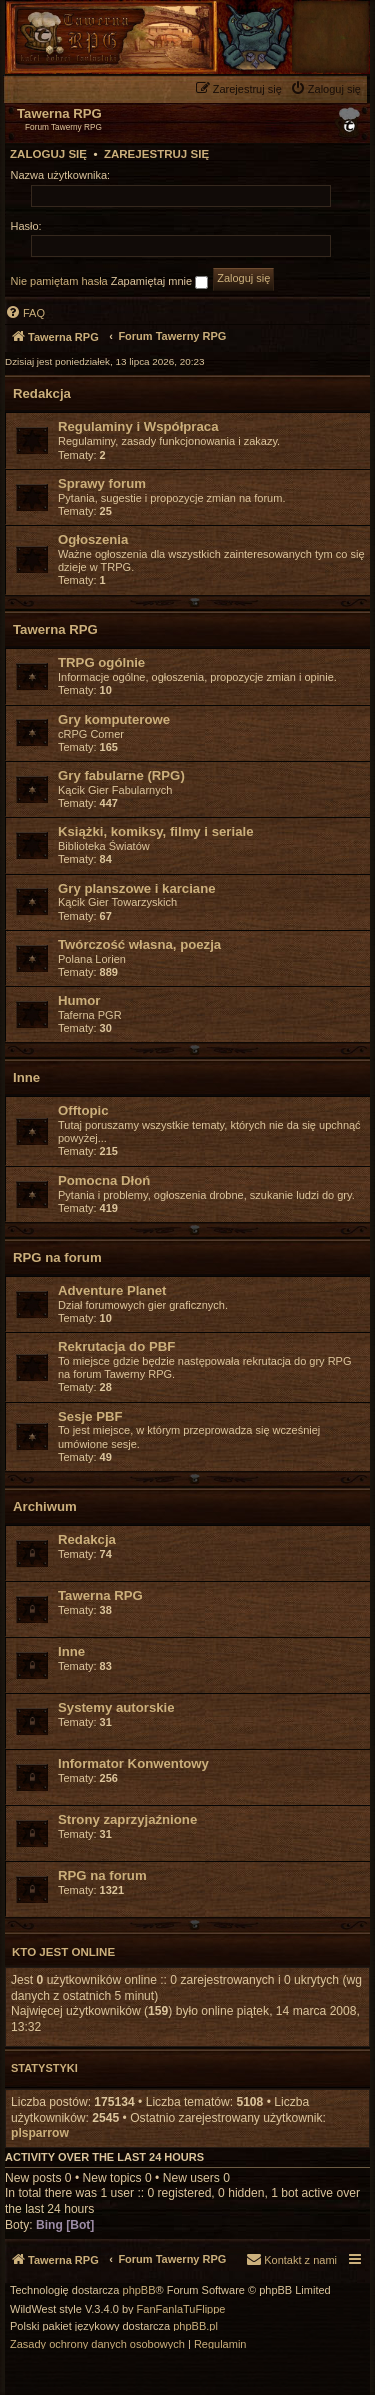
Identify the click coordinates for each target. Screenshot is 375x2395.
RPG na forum (57, 1257)
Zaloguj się (48, 154)
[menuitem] (328, 88)
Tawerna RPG (55, 629)
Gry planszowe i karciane (137, 888)
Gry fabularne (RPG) (121, 775)
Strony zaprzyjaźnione (127, 1819)
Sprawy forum (102, 483)
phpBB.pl (195, 2326)
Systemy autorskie (116, 1707)
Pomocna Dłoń (104, 1180)
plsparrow (40, 2133)
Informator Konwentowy (133, 1763)
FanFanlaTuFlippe (181, 2309)
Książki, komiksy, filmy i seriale (155, 831)
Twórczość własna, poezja (139, 944)
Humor (79, 1000)
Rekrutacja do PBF (116, 1346)
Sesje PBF (90, 1416)
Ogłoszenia (93, 539)
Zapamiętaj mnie (159, 282)
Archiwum (45, 1506)
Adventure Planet (112, 1290)
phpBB (139, 2290)
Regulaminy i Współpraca (138, 426)
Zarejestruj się (156, 154)
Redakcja (42, 393)
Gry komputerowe (114, 719)
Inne (26, 1077)
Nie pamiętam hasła (59, 281)
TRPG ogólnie (101, 662)
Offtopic (83, 1110)
